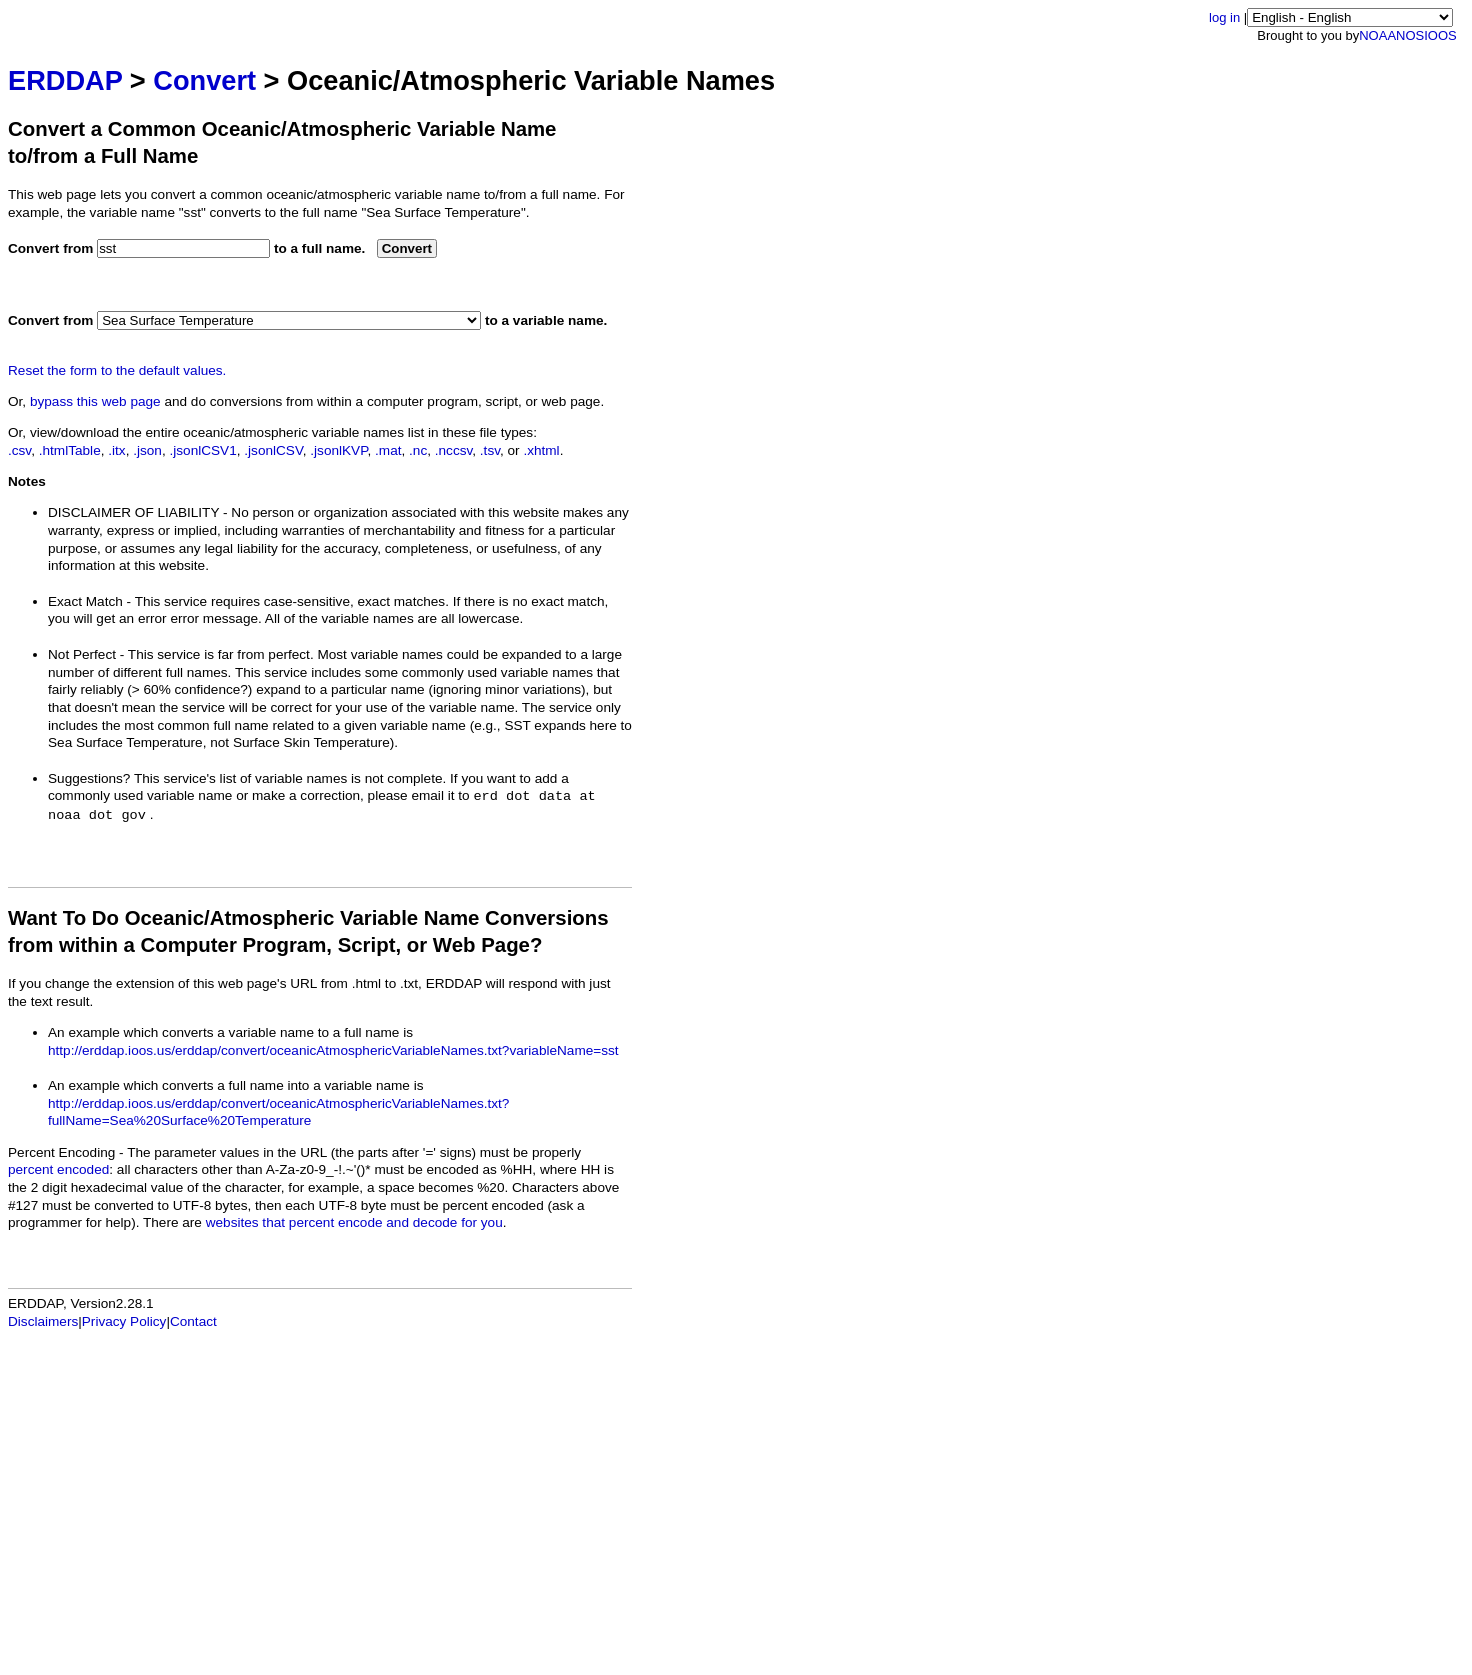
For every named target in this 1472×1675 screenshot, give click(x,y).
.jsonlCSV (273, 450)
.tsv (490, 450)
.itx (116, 450)
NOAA (1377, 35)
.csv (19, 450)
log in (1224, 17)
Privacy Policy (124, 1321)
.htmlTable (70, 450)
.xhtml (541, 450)
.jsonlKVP (338, 450)
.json (147, 450)
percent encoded (58, 1169)
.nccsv (454, 450)
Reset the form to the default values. (117, 370)
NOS (1410, 35)
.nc (418, 450)
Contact (193, 1321)
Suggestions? (89, 778)
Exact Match (85, 601)
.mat (388, 450)
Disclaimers (43, 1321)
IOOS (1440, 35)
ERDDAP (65, 80)
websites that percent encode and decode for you (354, 1222)
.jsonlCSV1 (202, 450)
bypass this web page (95, 401)
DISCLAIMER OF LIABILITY (133, 512)
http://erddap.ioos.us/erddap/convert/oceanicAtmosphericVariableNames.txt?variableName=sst (333, 1050)
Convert (204, 80)
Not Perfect (82, 654)
